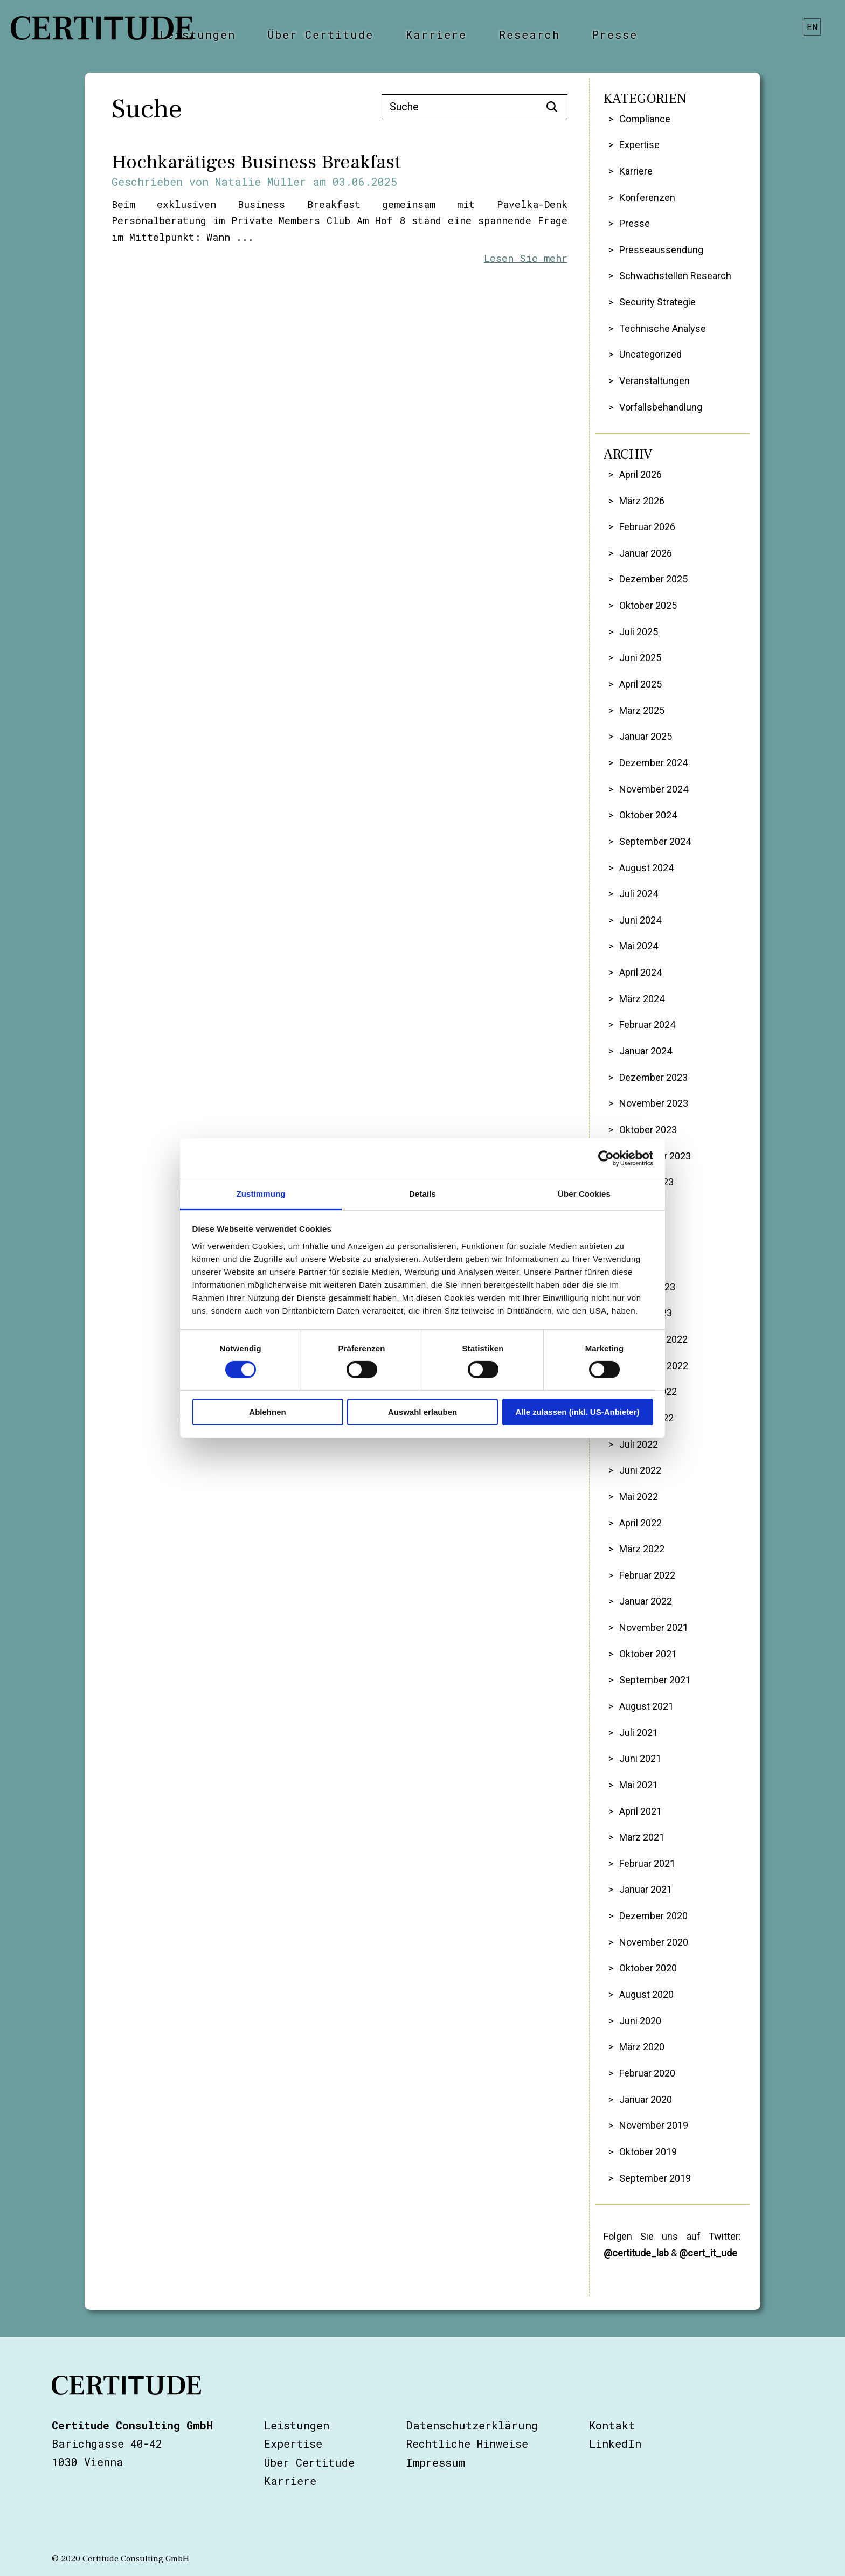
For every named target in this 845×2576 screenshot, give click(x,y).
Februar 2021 (647, 1863)
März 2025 (641, 710)
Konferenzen (647, 197)
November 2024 (653, 789)
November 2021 (653, 1627)
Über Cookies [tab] (584, 1193)
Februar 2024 (647, 1024)
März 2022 (641, 1548)
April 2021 (640, 1811)
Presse (615, 34)
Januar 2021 (645, 1889)
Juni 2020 (640, 2020)
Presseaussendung (661, 249)
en (813, 26)
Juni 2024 (640, 920)
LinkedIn (615, 2443)
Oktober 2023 (648, 1129)
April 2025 (640, 684)
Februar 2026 (647, 526)
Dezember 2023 (653, 1077)
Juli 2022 (638, 1444)
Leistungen (198, 34)
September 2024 (655, 841)
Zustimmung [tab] (261, 1193)
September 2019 (655, 2178)
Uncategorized (650, 354)
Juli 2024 (638, 893)
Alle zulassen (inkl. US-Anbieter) (577, 1412)
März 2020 (641, 2046)
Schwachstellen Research (675, 275)
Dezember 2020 (653, 1915)
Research (529, 34)
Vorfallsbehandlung (660, 407)
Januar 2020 (645, 2099)
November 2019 (653, 2125)
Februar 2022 (647, 1575)
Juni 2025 (640, 657)
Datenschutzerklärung (472, 2425)
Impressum (435, 2462)
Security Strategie (657, 302)
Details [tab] (422, 1193)
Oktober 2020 (648, 1968)
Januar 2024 (645, 1051)
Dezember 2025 (653, 579)
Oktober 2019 (648, 2151)
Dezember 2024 (653, 762)
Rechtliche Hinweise (467, 2443)
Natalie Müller (260, 182)
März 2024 (641, 998)
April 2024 (640, 972)
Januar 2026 (645, 553)
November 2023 (653, 1103)
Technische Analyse (662, 328)
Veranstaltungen (654, 380)
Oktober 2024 (648, 815)
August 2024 (646, 867)
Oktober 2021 (648, 1654)
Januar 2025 (645, 736)
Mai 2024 (638, 946)
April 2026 (640, 474)
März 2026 (641, 500)
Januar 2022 (645, 1601)
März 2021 (641, 1837)
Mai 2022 (638, 1496)
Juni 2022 (640, 1470)
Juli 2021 (638, 1732)
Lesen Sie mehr (525, 258)
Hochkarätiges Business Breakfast (256, 162)
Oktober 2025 (648, 605)
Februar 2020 (647, 2073)
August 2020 (646, 1994)
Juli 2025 (638, 631)
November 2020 (653, 1942)
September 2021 (655, 1679)
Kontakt (612, 2425)
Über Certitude (320, 34)
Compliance (644, 118)
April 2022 (640, 1523)
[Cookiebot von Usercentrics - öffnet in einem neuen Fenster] (606, 1158)
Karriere (436, 34)
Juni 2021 (640, 1758)
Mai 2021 (638, 1784)
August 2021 (646, 1706)
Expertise (639, 144)
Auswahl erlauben (422, 1412)
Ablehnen (267, 1412)
